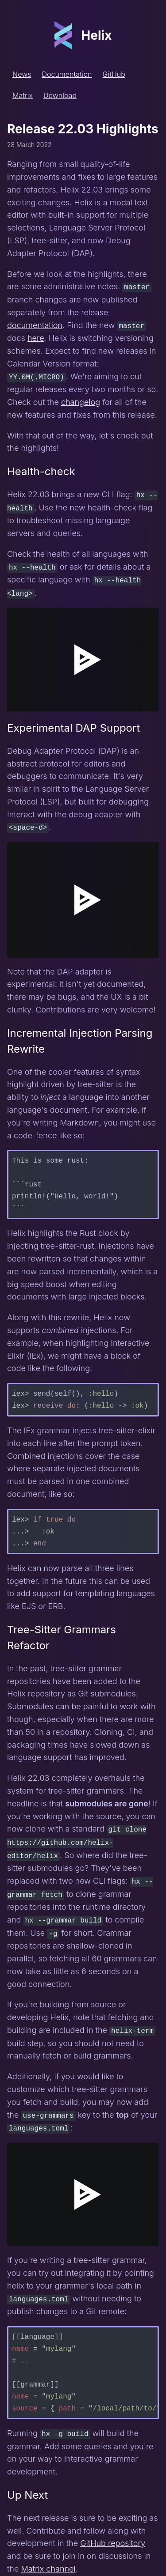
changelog (80, 401)
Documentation (67, 74)
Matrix (22, 95)
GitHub (114, 74)
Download (60, 95)
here (35, 337)
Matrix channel (48, 2561)
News (21, 74)
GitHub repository (112, 2536)
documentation (34, 324)
